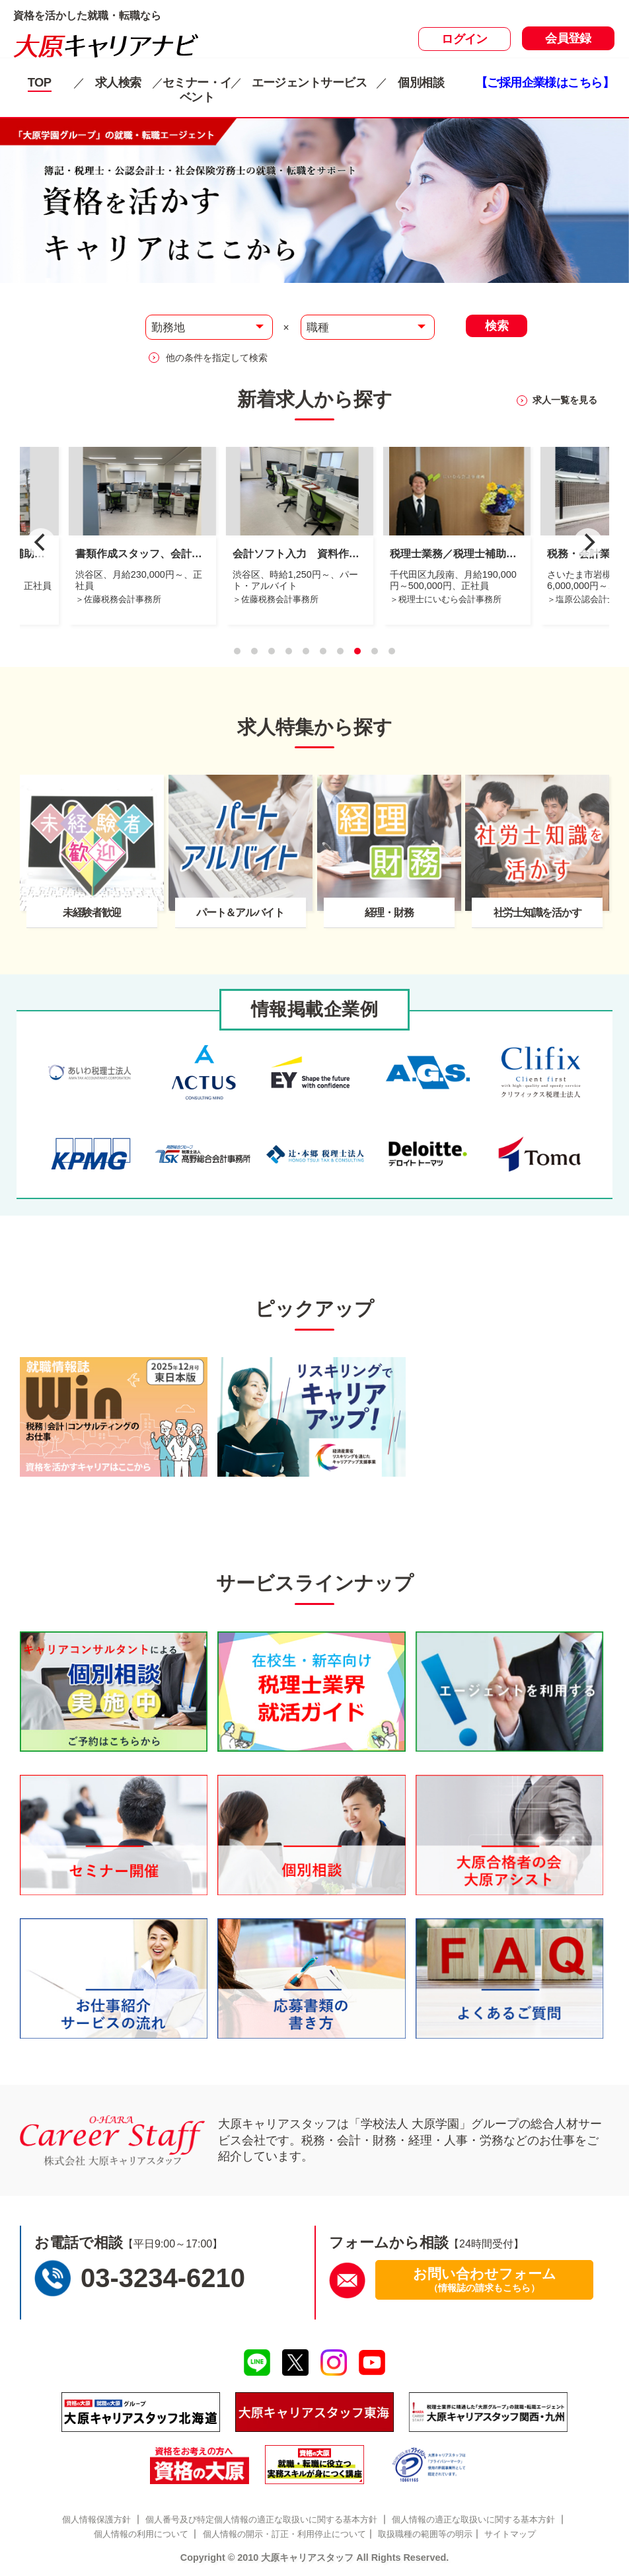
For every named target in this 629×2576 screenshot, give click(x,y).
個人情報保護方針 (96, 2519)
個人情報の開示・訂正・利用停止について (284, 2534)
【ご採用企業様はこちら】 (545, 82)
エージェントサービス (309, 82)
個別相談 (421, 82)
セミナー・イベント (197, 89)
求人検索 (118, 82)
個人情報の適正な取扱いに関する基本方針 (473, 2519)
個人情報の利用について (141, 2534)
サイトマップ (510, 2534)
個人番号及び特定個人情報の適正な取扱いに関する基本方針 (261, 2519)
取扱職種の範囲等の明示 (425, 2534)
